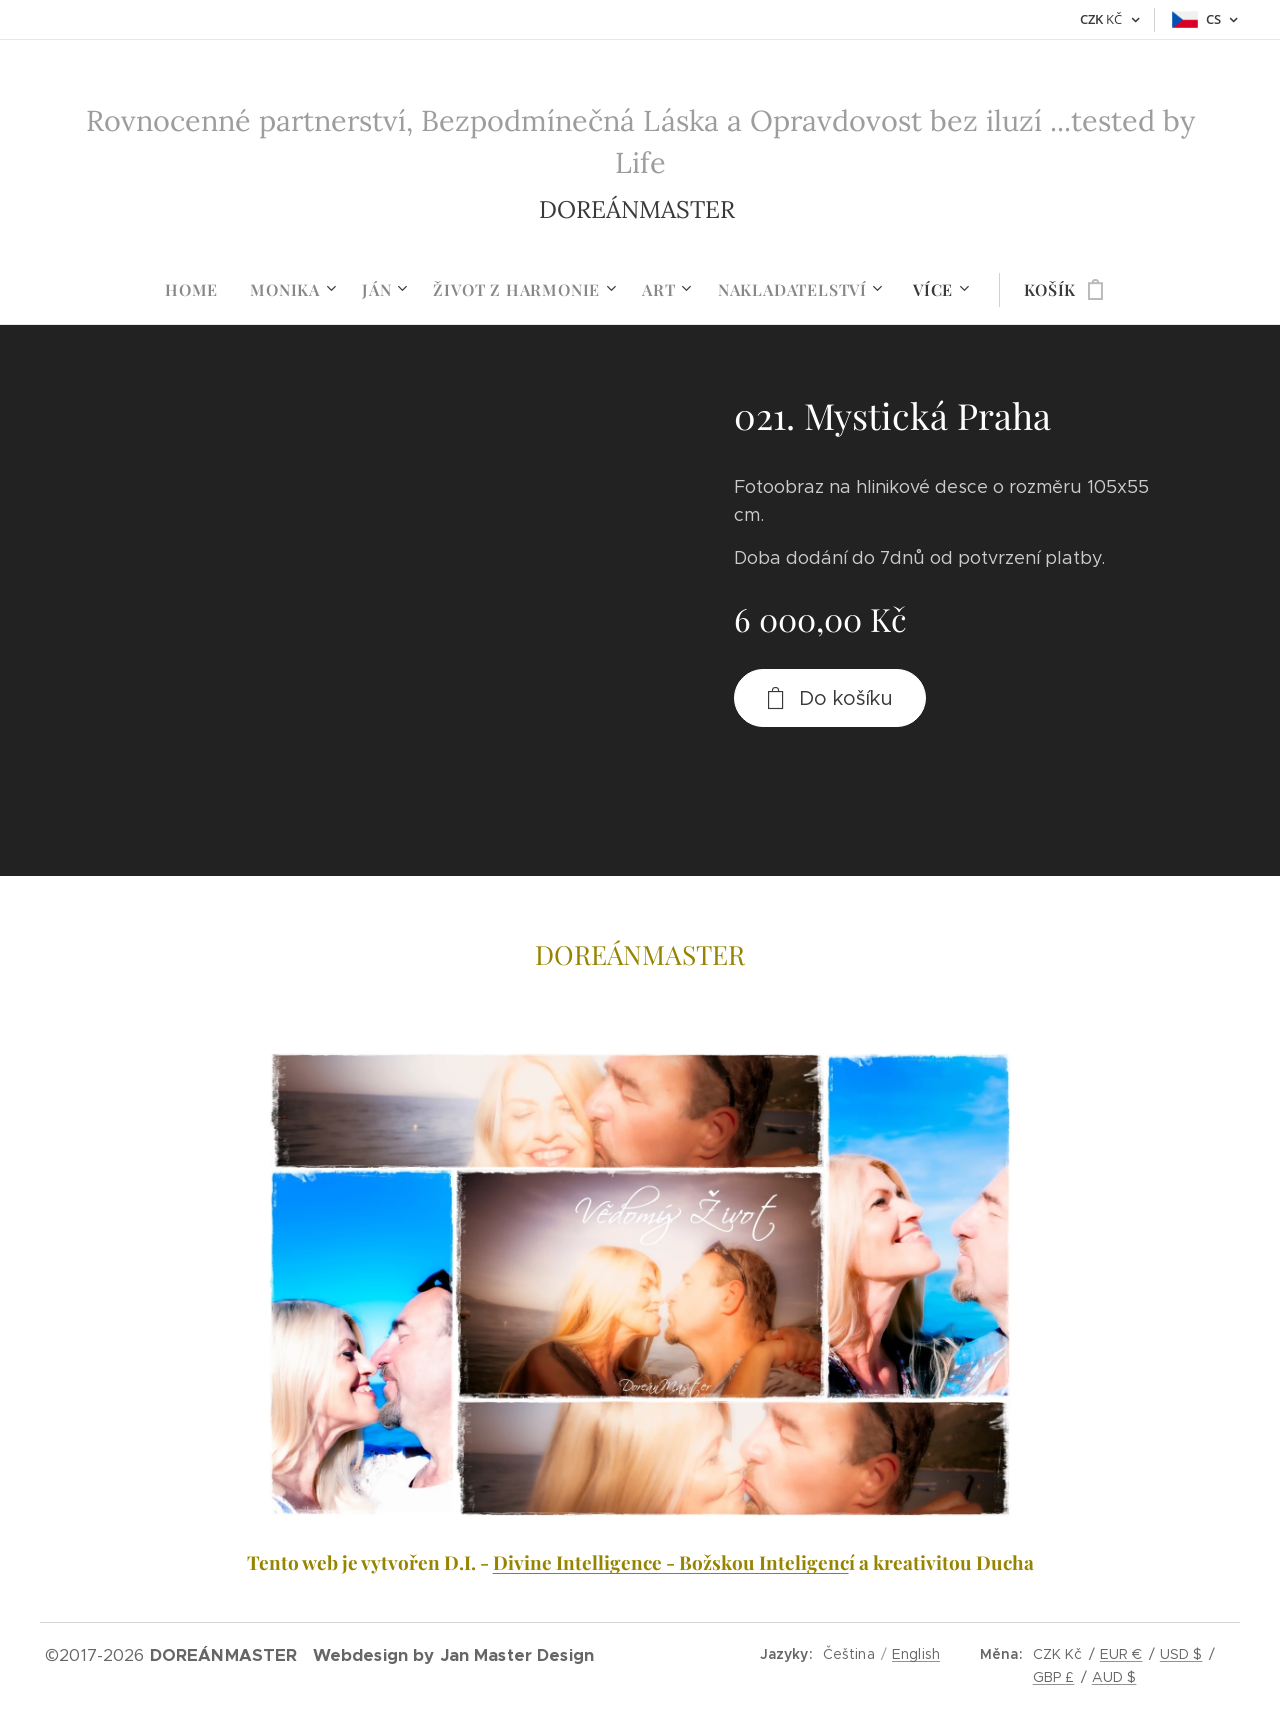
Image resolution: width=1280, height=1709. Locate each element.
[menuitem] (199, 290)
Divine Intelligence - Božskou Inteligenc (671, 1563)
